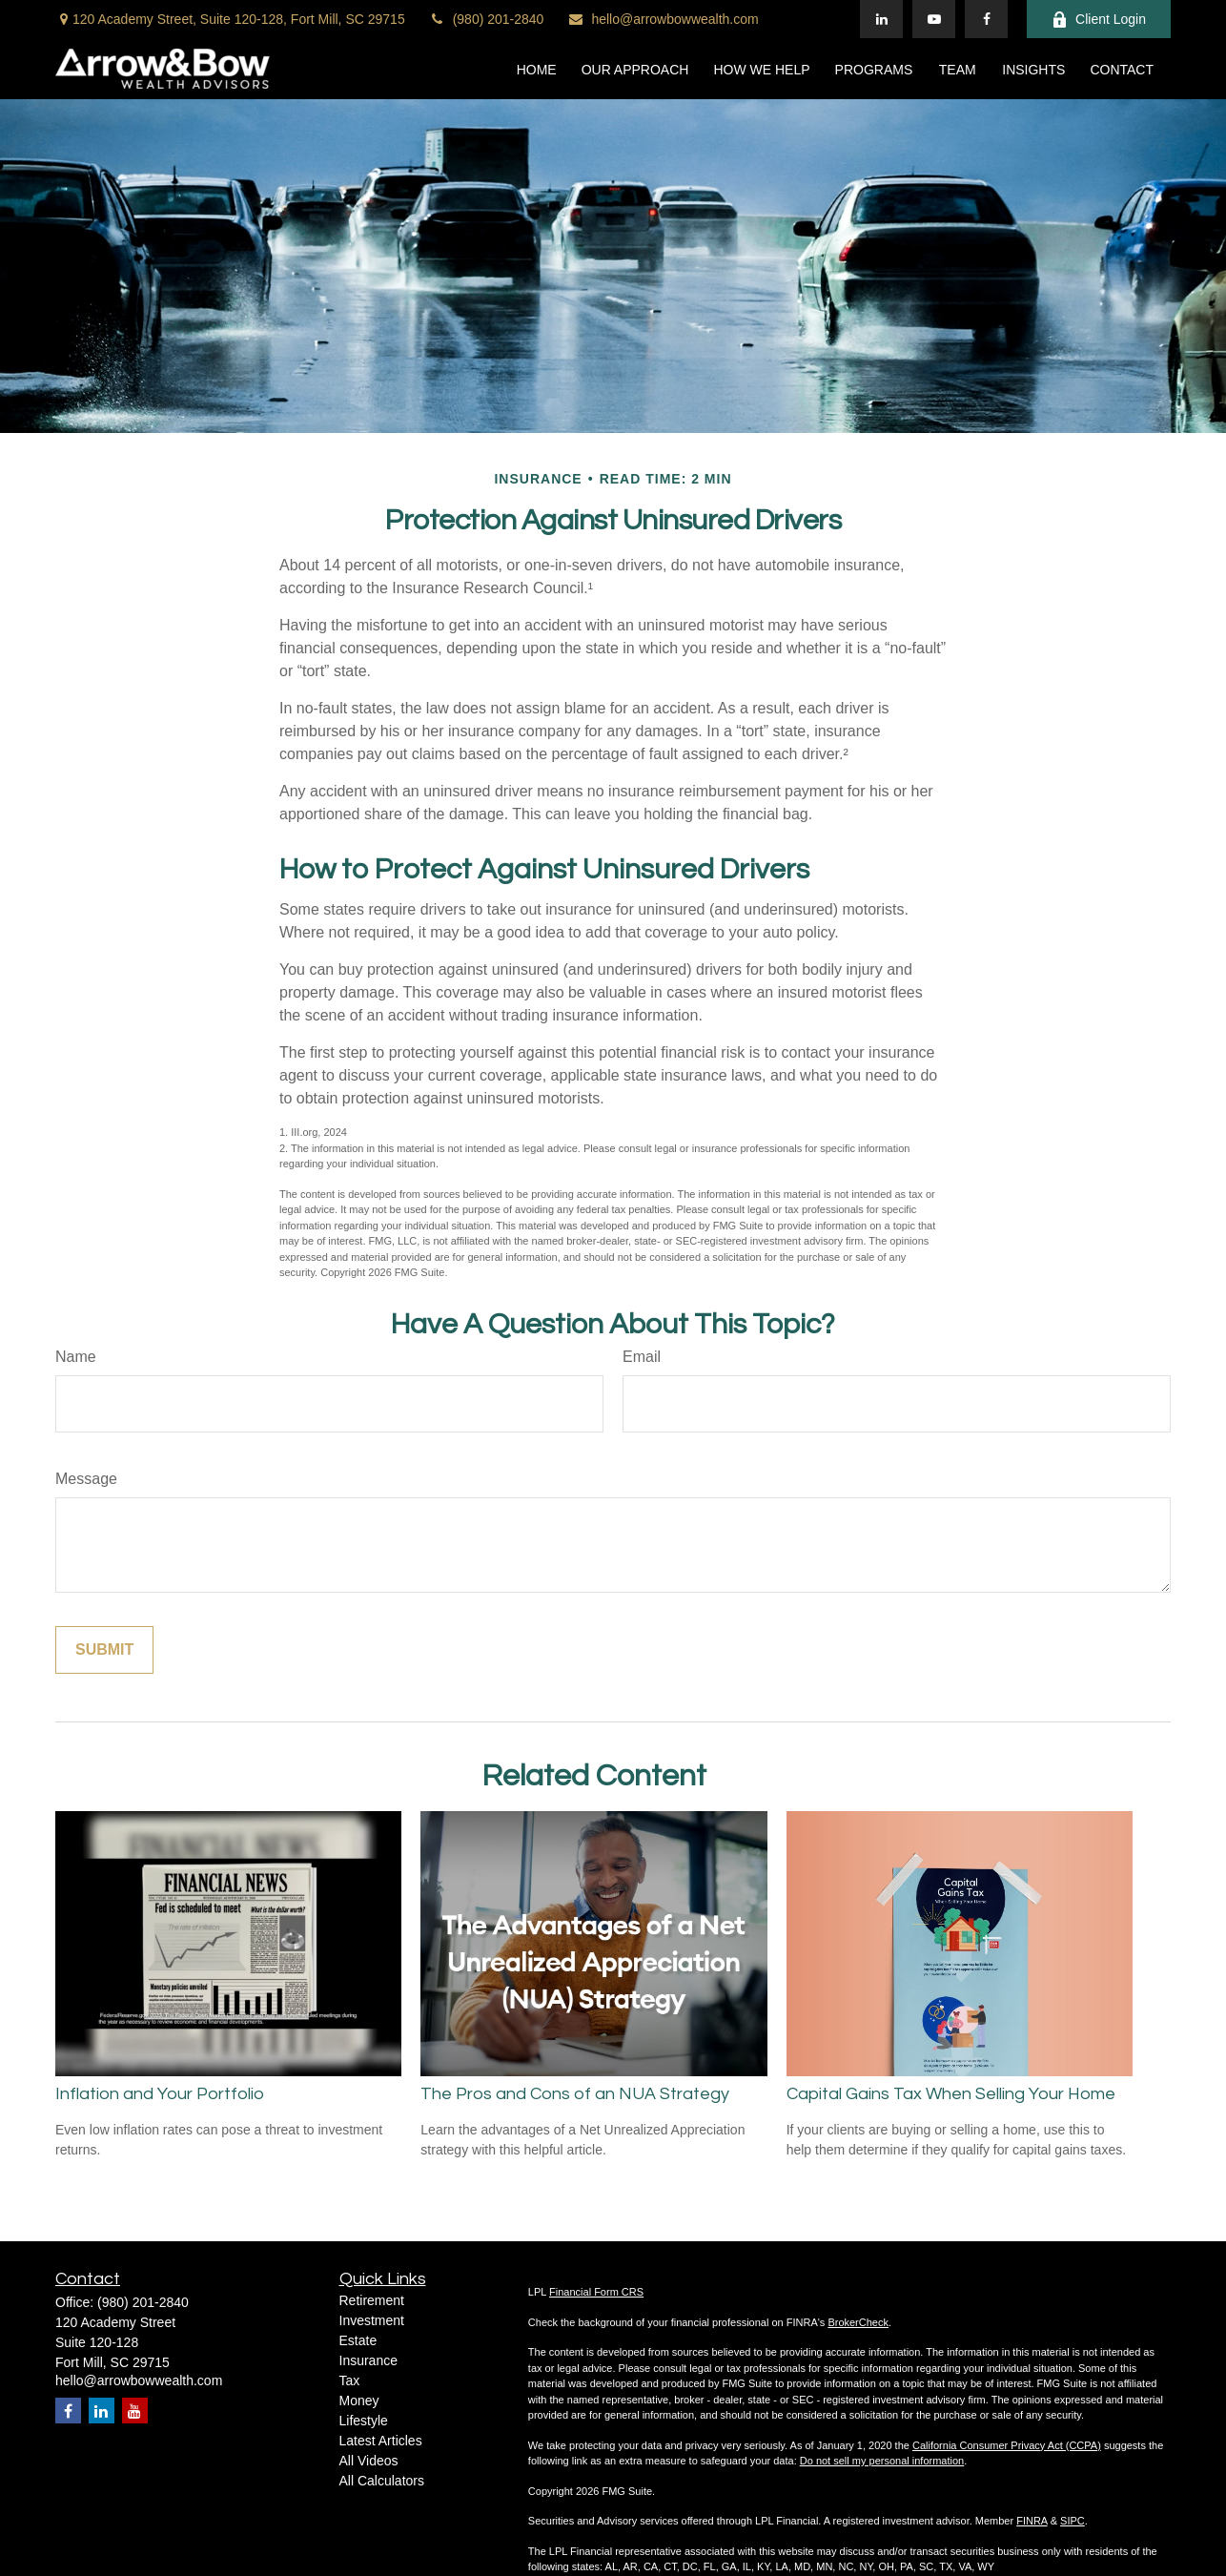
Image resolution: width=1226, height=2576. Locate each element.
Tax (349, 2380)
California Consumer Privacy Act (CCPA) (1006, 2445)
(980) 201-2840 (486, 19)
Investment (371, 2320)
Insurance (368, 2360)
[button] (536, 68)
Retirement (371, 2300)
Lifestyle (363, 2420)
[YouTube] (933, 19)
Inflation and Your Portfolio (159, 2094)
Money (359, 2400)
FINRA (1031, 2520)
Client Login (1099, 19)
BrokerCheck (858, 2322)
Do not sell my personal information (882, 2460)
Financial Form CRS (596, 2292)
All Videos (368, 2460)
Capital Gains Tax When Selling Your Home (951, 2094)
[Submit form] (104, 1650)
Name (75, 1357)
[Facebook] (986, 19)
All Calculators (381, 2480)
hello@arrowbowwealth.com (662, 19)
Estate (358, 2340)
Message (86, 1479)
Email (642, 1357)
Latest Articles (380, 2440)
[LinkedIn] (881, 19)
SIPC (1072, 2520)
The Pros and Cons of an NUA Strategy (574, 2094)
